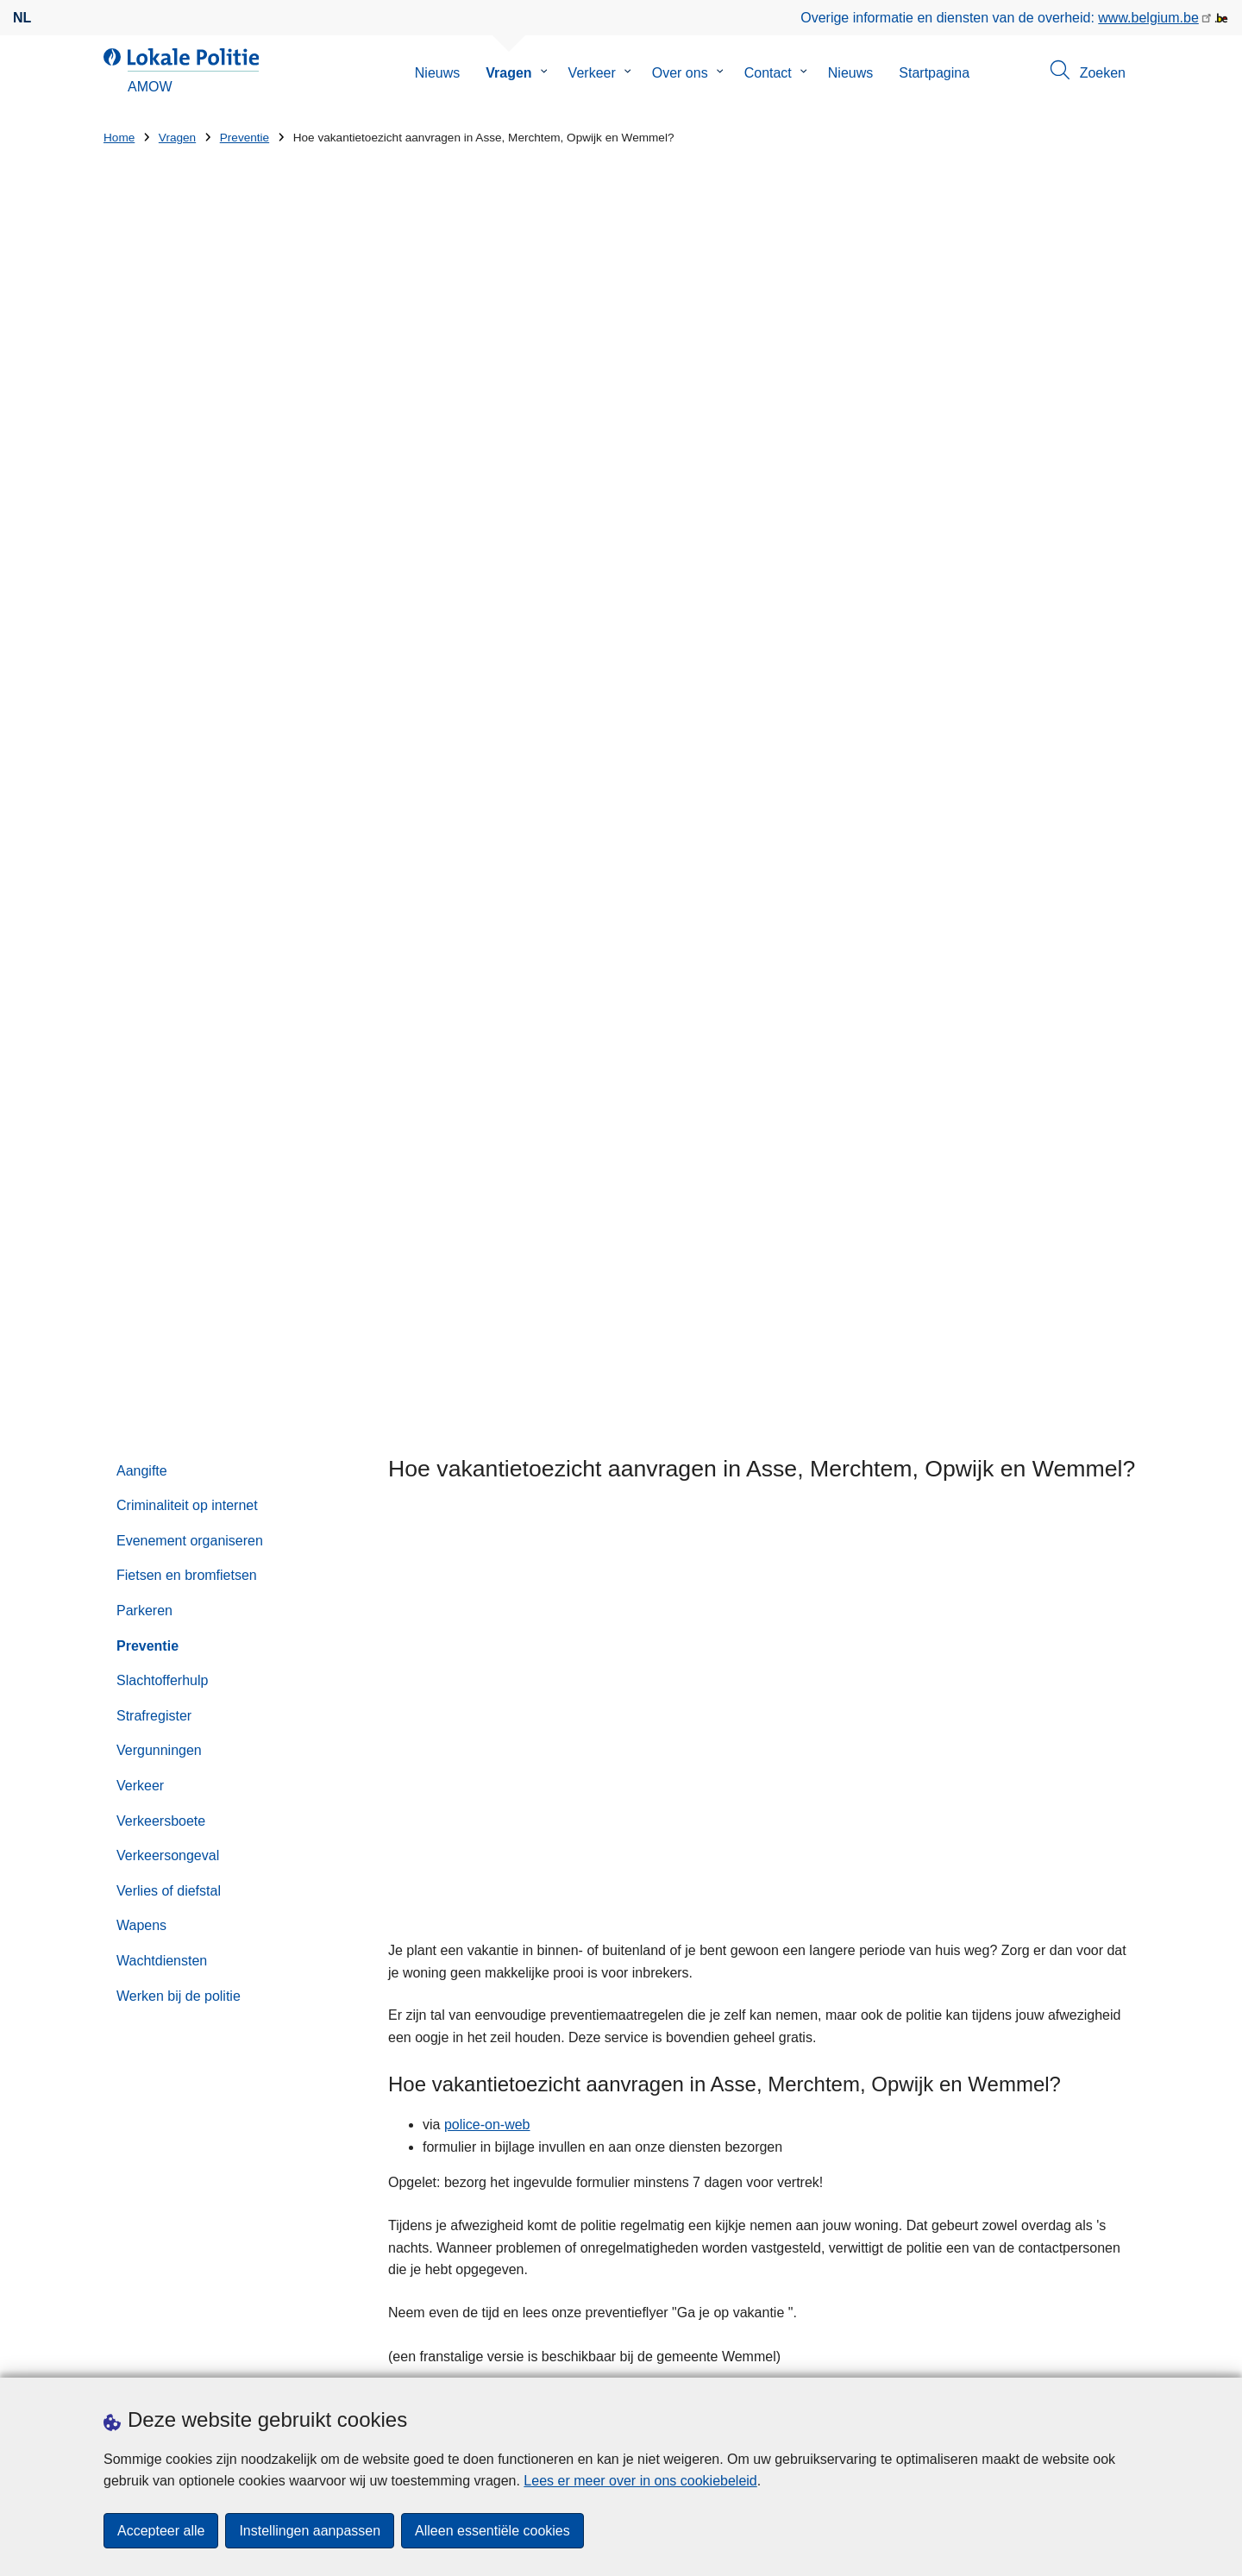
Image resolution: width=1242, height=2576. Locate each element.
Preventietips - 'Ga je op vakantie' (607, 1429)
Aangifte (141, 455)
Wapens (141, 910)
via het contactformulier (950, 1748)
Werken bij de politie (178, 980)
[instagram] (1094, 2354)
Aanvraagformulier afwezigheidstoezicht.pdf (632, 1452)
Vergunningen (159, 735)
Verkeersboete (160, 805)
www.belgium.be (1148, 17)
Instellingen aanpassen (309, 2530)
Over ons (680, 73)
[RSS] (1128, 2354)
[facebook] (1061, 2354)
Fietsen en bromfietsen (186, 560)
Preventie (244, 137)
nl (22, 17)
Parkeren (144, 595)
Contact (768, 73)
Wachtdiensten (161, 944)
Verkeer (592, 73)
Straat (122, 2125)
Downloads (138, 2355)
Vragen (508, 73)
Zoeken (739, 1827)
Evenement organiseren (189, 524)
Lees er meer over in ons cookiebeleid (640, 2480)
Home (119, 137)
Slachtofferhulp (162, 665)
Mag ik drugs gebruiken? (476, 1621)
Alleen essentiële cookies (492, 2530)
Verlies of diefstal (168, 875)
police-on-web (487, 1109)
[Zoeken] (1092, 1862)
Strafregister (153, 700)
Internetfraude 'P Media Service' (798, 2053)
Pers (199, 2355)
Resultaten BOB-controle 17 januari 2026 (804, 2112)
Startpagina (934, 73)
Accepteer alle (160, 2530)
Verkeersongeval (167, 840)
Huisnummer (408, 2125)
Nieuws (437, 73)
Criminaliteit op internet (187, 490)
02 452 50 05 (807, 1770)
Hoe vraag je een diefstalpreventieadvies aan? (543, 1589)
